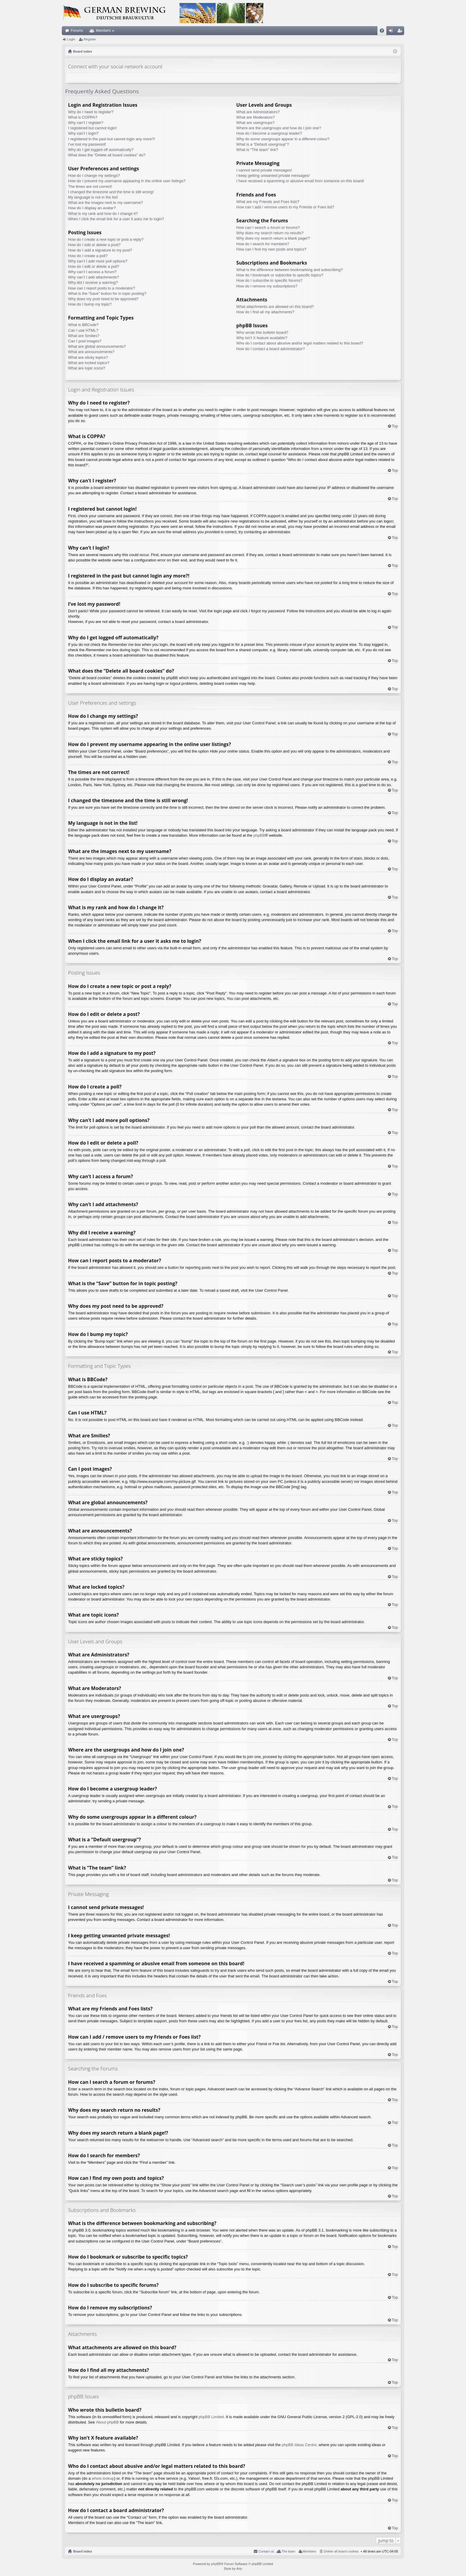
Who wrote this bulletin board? (262, 332)
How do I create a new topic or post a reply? (106, 239)
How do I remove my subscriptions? (266, 286)
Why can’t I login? (83, 133)
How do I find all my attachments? (265, 312)
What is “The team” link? (257, 149)
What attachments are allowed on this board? (275, 306)
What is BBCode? (83, 324)
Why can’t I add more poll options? (97, 261)
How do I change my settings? (94, 175)
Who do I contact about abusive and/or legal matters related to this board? (299, 343)
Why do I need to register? (90, 112)
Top (395, 426)
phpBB (259, 835)
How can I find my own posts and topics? (271, 249)
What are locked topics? (88, 363)
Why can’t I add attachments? (93, 277)
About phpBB (107, 2422)
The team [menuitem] (288, 2551)
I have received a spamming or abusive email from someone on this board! (300, 181)
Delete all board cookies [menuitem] (341, 2551)
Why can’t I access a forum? (92, 272)
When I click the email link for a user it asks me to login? (116, 219)
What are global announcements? (97, 346)
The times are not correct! (90, 186)
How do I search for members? (262, 244)
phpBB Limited (211, 2417)
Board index (82, 2551)
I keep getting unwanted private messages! (273, 175)
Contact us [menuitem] (266, 2551)
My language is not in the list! (93, 197)
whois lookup (103, 2478)
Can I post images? (84, 341)
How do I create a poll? (88, 256)
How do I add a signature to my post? (100, 250)
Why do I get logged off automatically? (100, 149)
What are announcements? (91, 352)
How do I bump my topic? (90, 304)
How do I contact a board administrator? (270, 349)
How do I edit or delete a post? (94, 245)
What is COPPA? (82, 117)
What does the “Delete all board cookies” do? (106, 155)
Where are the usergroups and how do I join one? (278, 128)
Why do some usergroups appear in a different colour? (282, 139)
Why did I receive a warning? (93, 282)
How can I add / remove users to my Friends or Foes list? (285, 207)
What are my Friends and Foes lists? (267, 201)
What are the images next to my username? (105, 202)
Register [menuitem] (401, 32)
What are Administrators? (258, 112)
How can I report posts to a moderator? (101, 288)
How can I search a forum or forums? (268, 227)
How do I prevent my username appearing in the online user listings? (126, 181)
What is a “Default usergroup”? (262, 144)
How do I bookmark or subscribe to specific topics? (279, 275)
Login (71, 39)
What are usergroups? (255, 122)
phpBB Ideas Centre (299, 2445)
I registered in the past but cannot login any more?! (111, 139)
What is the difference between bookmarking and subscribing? (289, 269)
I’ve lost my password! (87, 144)
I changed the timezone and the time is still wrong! (111, 192)
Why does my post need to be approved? (103, 299)
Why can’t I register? (85, 122)
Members (103, 31)
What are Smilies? (83, 335)
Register (90, 39)
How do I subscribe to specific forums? (269, 280)
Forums (77, 31)
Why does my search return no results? (269, 233)
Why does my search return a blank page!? (273, 238)
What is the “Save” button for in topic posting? (107, 293)
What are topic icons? (86, 368)
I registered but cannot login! (92, 128)
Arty (239, 2568)
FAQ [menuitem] (383, 32)
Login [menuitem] (392, 32)
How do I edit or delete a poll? (93, 266)
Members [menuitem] (310, 2551)
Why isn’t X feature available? (261, 338)
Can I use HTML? (83, 330)
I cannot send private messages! (264, 170)
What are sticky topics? (88, 357)
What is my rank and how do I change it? (103, 213)
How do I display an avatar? (92, 208)
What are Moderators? (255, 117)
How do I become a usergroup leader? (269, 133)
